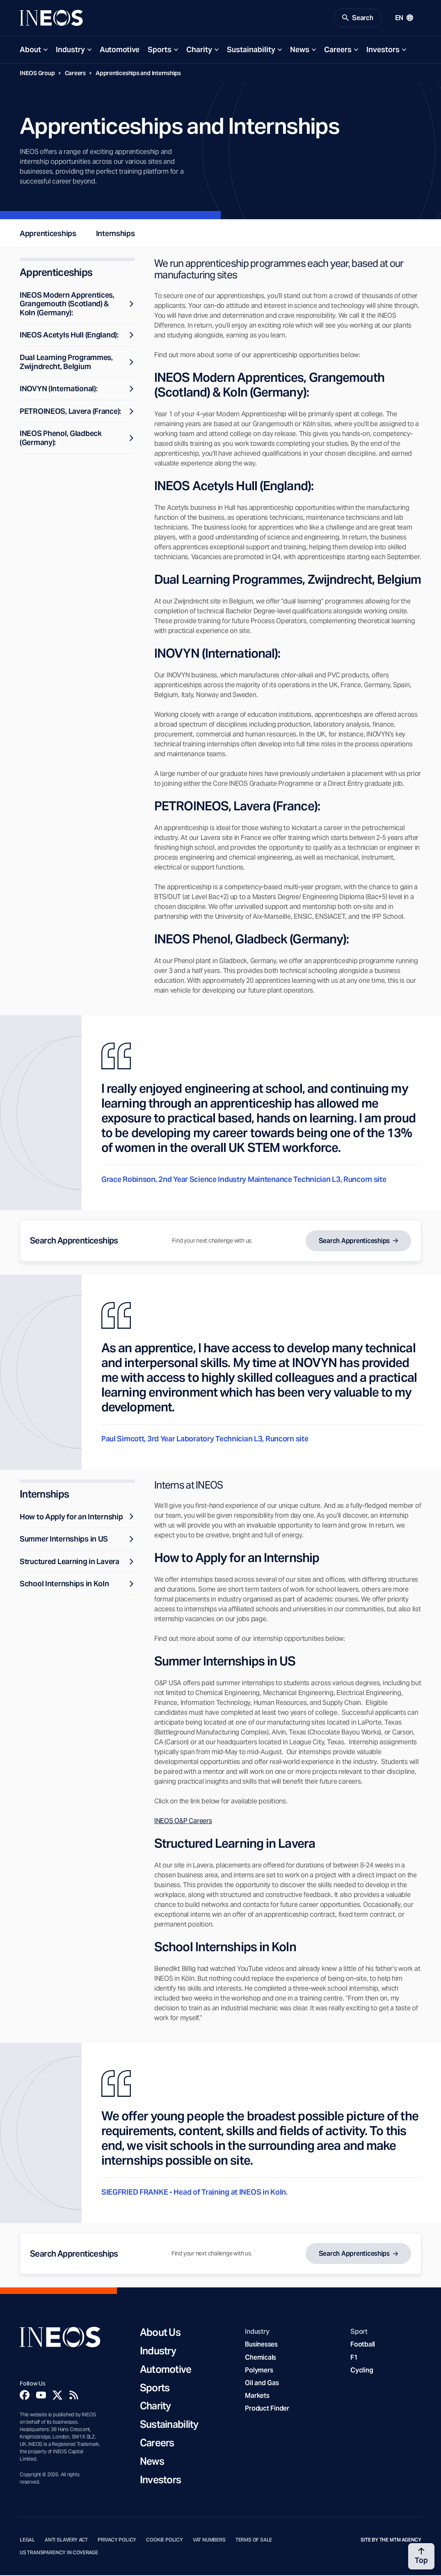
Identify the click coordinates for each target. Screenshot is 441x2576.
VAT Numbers (209, 2541)
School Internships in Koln (77, 1584)
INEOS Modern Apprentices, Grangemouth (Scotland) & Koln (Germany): (77, 304)
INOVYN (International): (77, 389)
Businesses (261, 2345)
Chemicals (260, 2358)
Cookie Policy (164, 2541)
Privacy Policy (117, 2541)
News (299, 50)
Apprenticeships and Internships (138, 73)
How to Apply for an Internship (77, 1517)
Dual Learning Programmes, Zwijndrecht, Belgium (77, 362)
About (30, 50)
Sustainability (251, 50)
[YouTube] (41, 2396)
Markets (257, 2396)
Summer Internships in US (77, 1539)
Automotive (119, 50)
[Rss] (74, 2396)
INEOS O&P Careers (183, 1821)
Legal (27, 2541)
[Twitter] (57, 2396)
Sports (159, 50)
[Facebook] (25, 2396)
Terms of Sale (253, 2541)
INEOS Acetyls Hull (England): (77, 335)
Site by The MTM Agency (391, 2541)
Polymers (259, 2370)
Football (362, 2345)
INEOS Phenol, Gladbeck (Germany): (77, 438)
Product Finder (267, 2409)
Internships (115, 234)
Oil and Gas (262, 2383)
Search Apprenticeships (354, 1241)
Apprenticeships (48, 234)
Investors (383, 50)
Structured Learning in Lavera (77, 1562)
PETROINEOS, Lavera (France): (77, 411)
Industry (70, 50)
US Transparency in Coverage (59, 2553)
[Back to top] (421, 2556)
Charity (199, 50)
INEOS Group (37, 73)
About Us (160, 2334)
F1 (354, 2358)
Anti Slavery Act (66, 2541)
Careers (338, 50)
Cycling (361, 2370)
